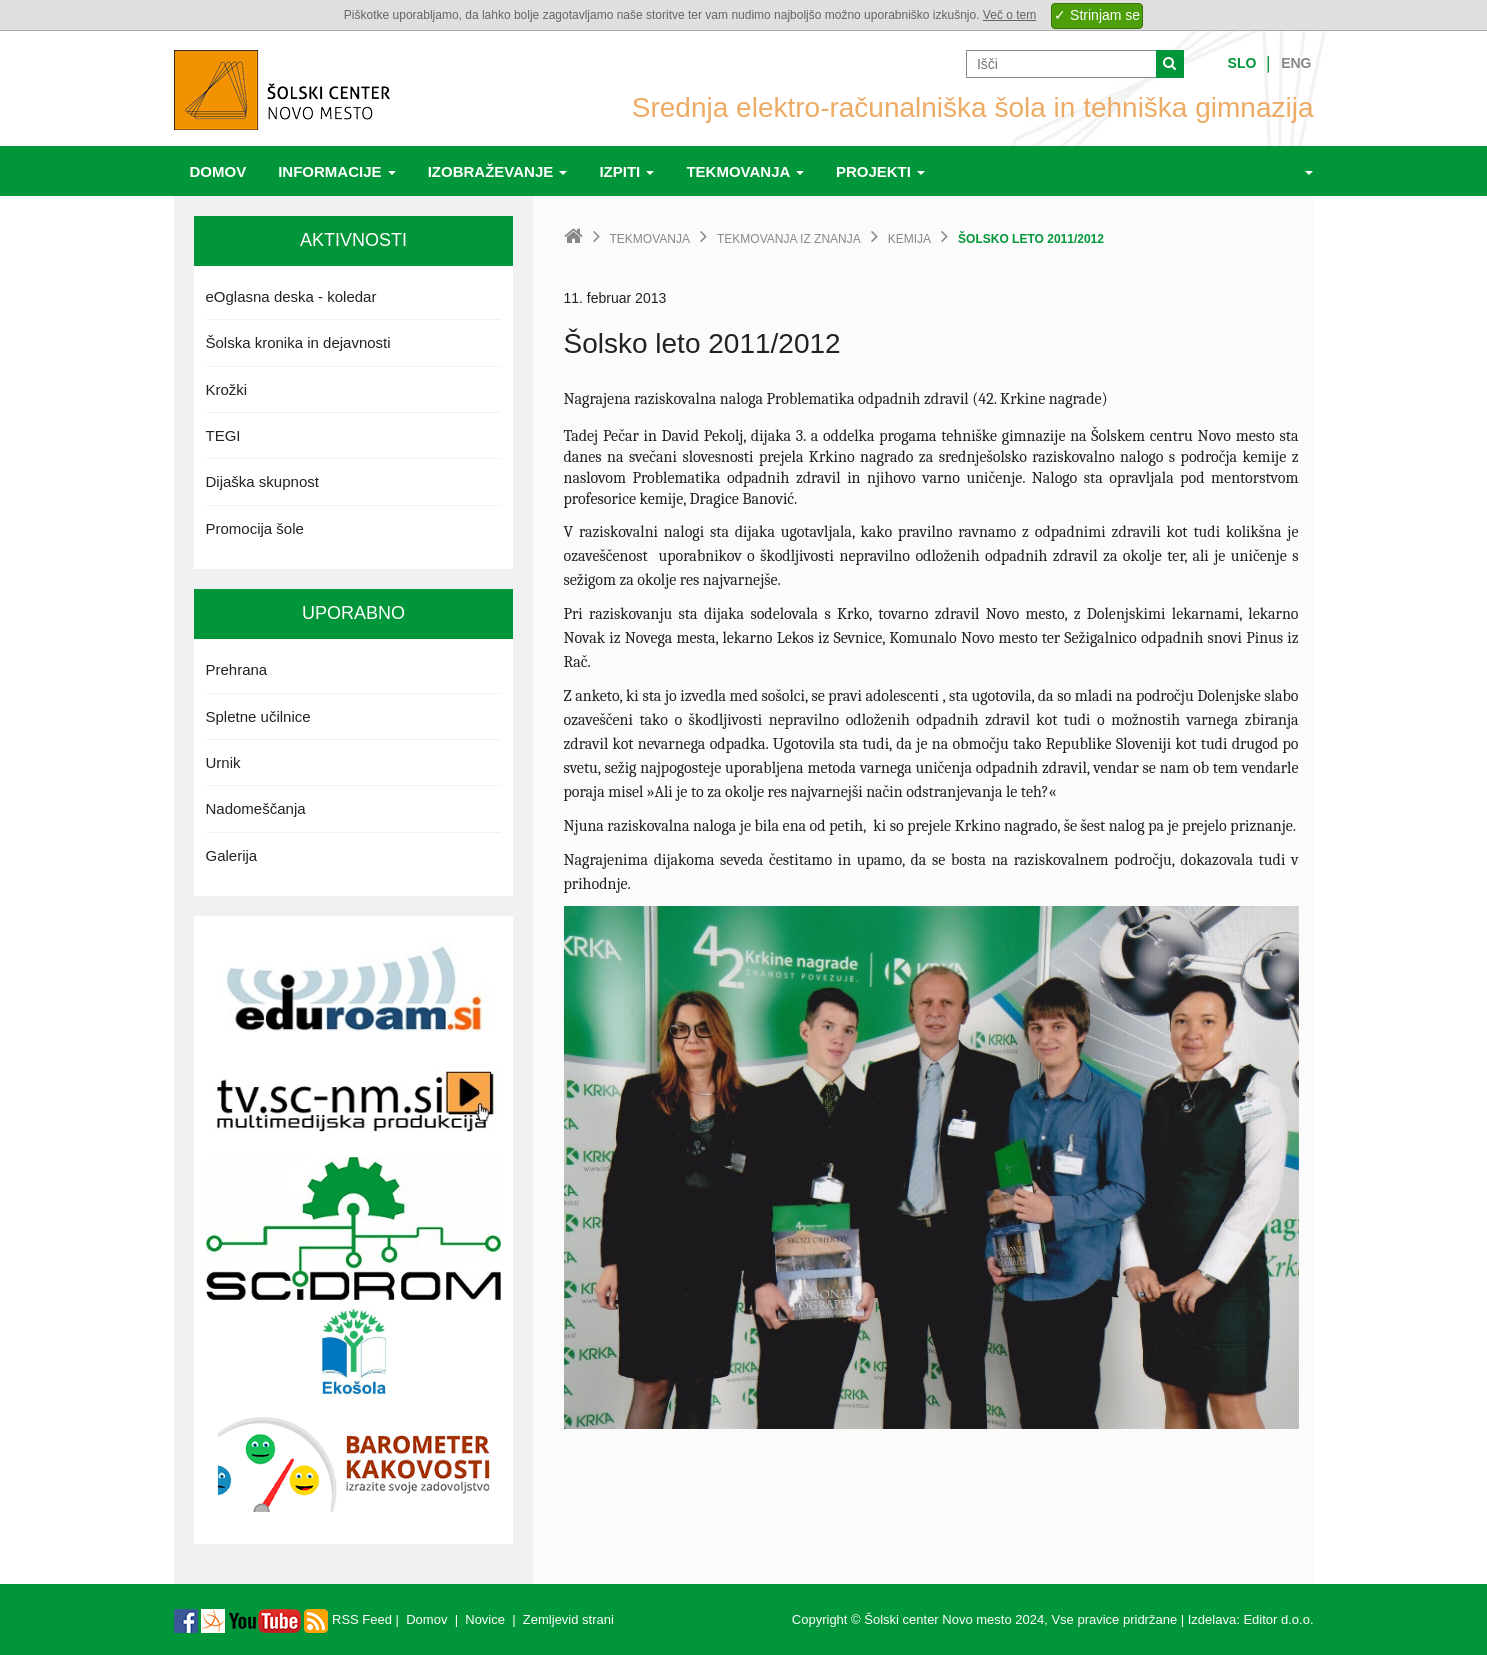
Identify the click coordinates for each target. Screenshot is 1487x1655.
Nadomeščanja (256, 808)
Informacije (337, 171)
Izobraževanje (498, 171)
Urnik (223, 762)
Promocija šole (255, 528)
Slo (1242, 63)
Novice (485, 1619)
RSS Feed (348, 1619)
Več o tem (1009, 15)
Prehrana (237, 669)
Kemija (909, 239)
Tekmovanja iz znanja (789, 239)
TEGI (223, 435)
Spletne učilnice (258, 716)
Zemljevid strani (568, 1619)
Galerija (232, 855)
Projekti (880, 171)
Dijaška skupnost (262, 481)
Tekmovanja (745, 171)
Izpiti (626, 171)
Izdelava (1212, 1619)
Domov (218, 171)
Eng (1296, 63)
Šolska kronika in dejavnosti (298, 342)
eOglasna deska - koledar (291, 296)
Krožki (227, 389)
